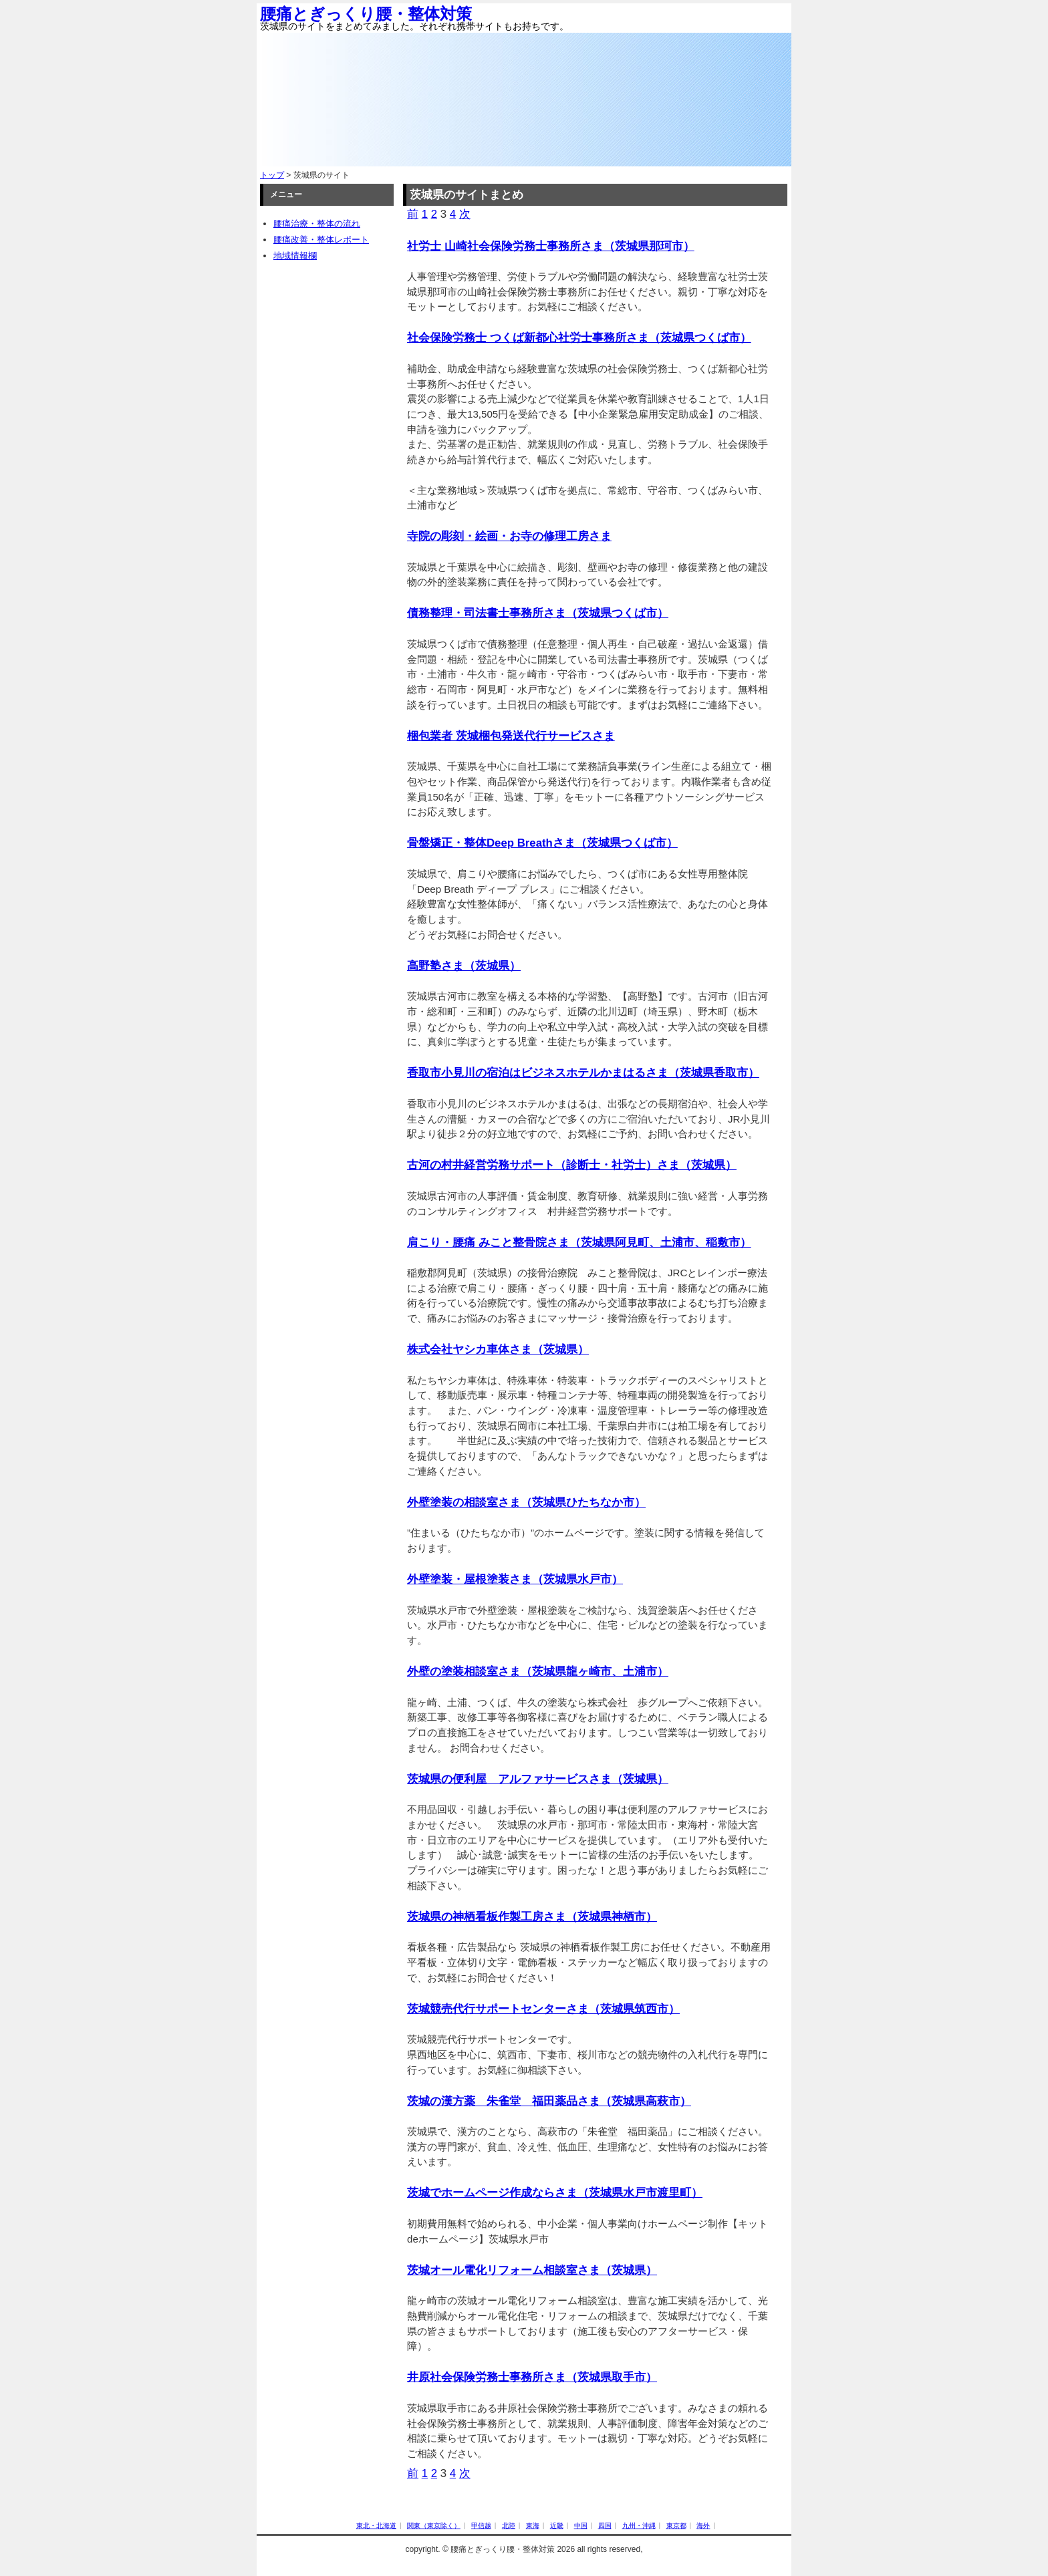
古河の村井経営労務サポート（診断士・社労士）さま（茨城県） (572, 1165)
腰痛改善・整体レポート (321, 240)
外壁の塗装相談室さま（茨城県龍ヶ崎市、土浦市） (537, 1671)
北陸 (508, 2525)
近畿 (556, 2525)
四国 (605, 2525)
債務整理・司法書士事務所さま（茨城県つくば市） (537, 613)
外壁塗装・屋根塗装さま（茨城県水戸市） (515, 1579)
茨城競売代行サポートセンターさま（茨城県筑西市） (543, 2009)
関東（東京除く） (434, 2525)
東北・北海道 (376, 2525)
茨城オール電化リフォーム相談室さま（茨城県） (532, 2270)
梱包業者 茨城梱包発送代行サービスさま (511, 736)
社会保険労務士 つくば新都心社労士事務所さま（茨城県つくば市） (579, 337)
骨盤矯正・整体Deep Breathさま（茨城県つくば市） (542, 843)
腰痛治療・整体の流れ (316, 224)
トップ (272, 175)
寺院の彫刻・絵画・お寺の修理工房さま (509, 536)
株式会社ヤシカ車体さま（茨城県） (498, 1349)
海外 (703, 2525)
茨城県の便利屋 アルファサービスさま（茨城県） (537, 1779)
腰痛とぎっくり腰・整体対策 (366, 14)
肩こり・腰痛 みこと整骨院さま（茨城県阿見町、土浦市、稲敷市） (579, 1242)
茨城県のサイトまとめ (466, 194)
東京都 (676, 2525)
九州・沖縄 (639, 2525)
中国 (580, 2525)
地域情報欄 (295, 256)
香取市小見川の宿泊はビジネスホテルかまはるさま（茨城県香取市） (583, 1072)
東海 (532, 2525)
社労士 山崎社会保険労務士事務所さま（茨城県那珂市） (550, 246)
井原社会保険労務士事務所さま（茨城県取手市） (532, 2377)
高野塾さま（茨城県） (464, 966)
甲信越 (481, 2525)
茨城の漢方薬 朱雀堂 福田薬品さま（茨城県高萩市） (549, 2101)
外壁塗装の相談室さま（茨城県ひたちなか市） (526, 1502)
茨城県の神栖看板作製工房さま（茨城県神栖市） (532, 1916)
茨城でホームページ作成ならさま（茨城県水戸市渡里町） (554, 2192)
